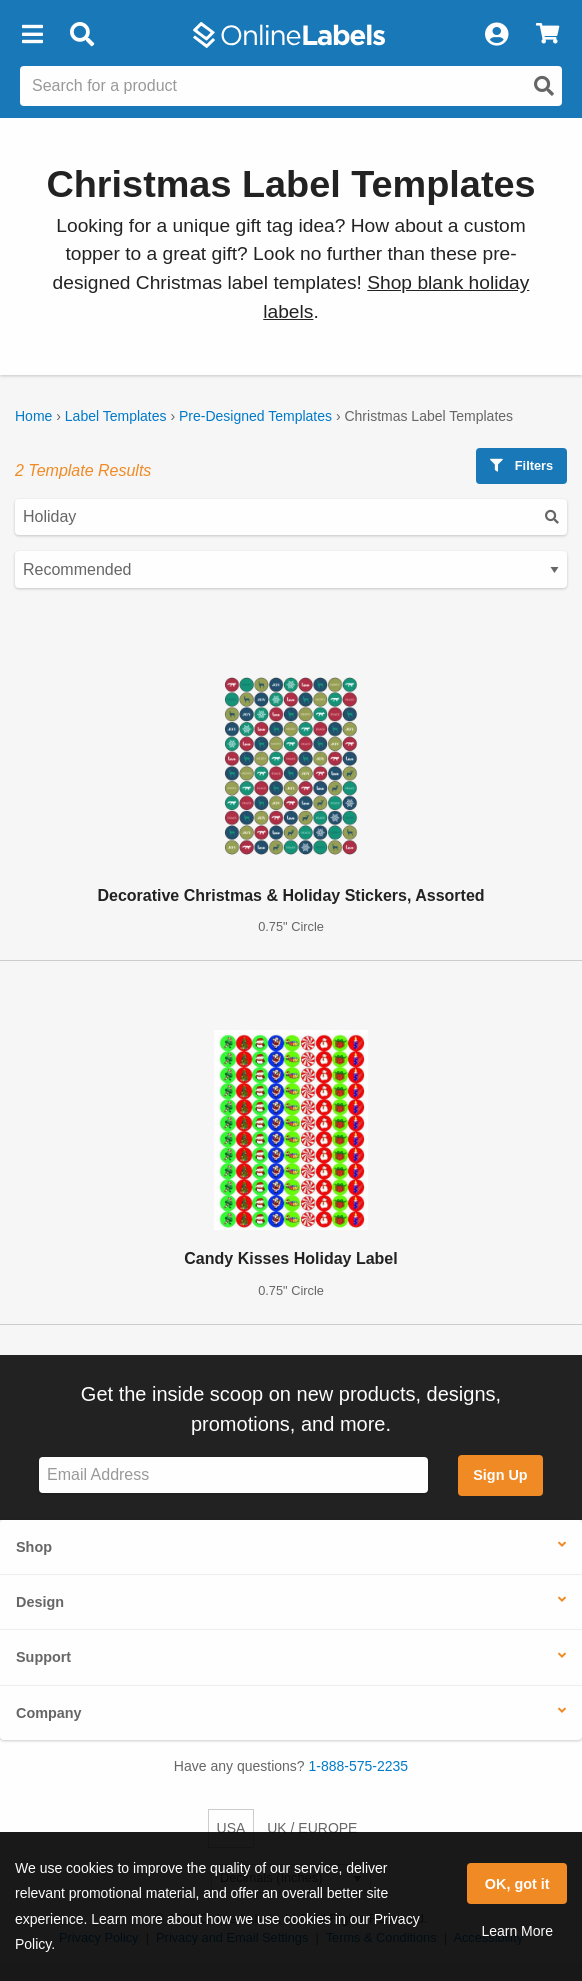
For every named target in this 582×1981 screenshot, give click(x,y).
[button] (32, 35)
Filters (521, 465)
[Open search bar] (81, 35)
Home (33, 416)
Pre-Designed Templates (255, 416)
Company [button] (49, 1713)
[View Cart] (547, 35)
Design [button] (40, 1602)
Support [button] (43, 1657)
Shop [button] (34, 1547)
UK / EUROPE (312, 1828)
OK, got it (517, 1884)
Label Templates (116, 416)
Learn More (517, 1931)
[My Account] (496, 35)
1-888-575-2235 (359, 1766)
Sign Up (500, 1475)
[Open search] (544, 86)
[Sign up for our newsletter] (233, 1475)
